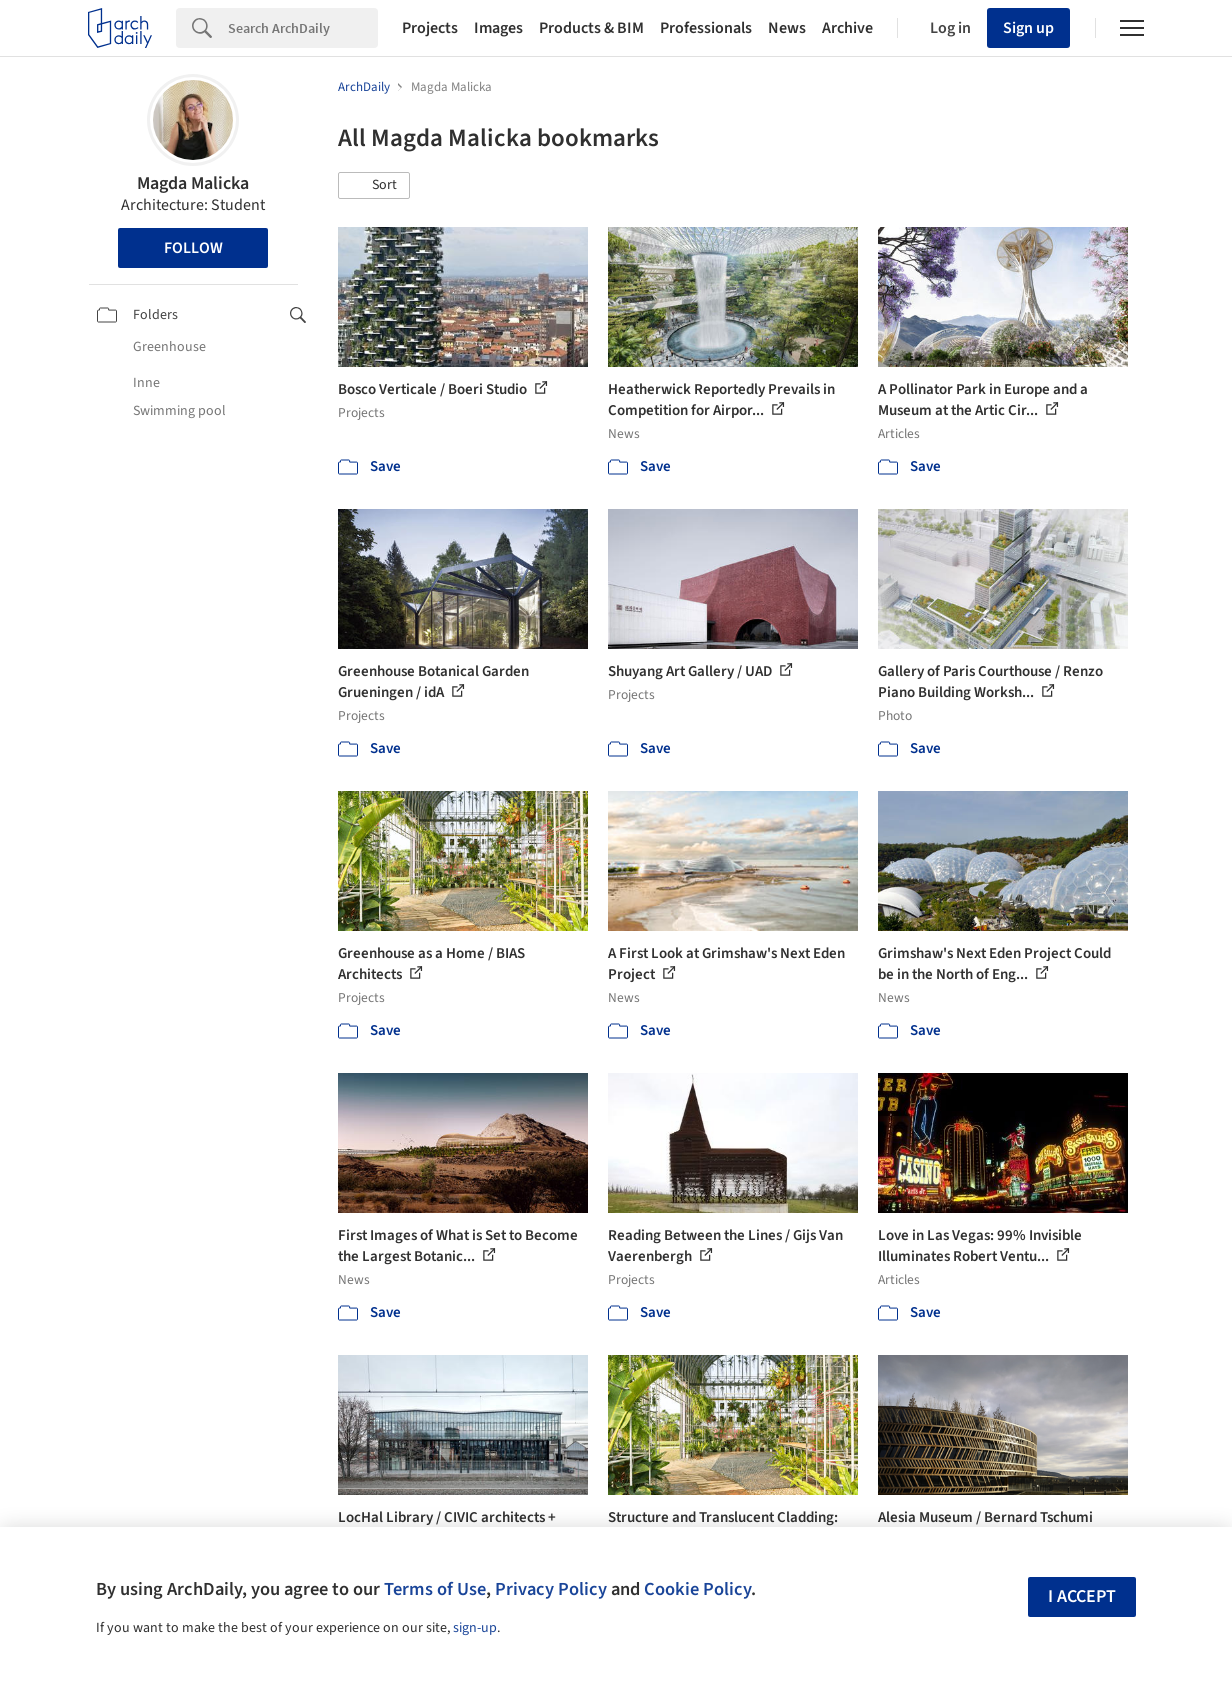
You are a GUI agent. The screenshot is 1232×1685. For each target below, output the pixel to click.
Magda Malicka (193, 183)
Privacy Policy (551, 1589)
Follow (193, 248)
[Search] (303, 28)
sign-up (475, 1628)
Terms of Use (435, 1589)
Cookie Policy (697, 1589)
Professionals (706, 28)
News (787, 28)
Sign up (1028, 28)
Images (498, 28)
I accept (1082, 1596)
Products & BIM (591, 28)
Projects (430, 28)
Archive (847, 28)
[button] (374, 186)
